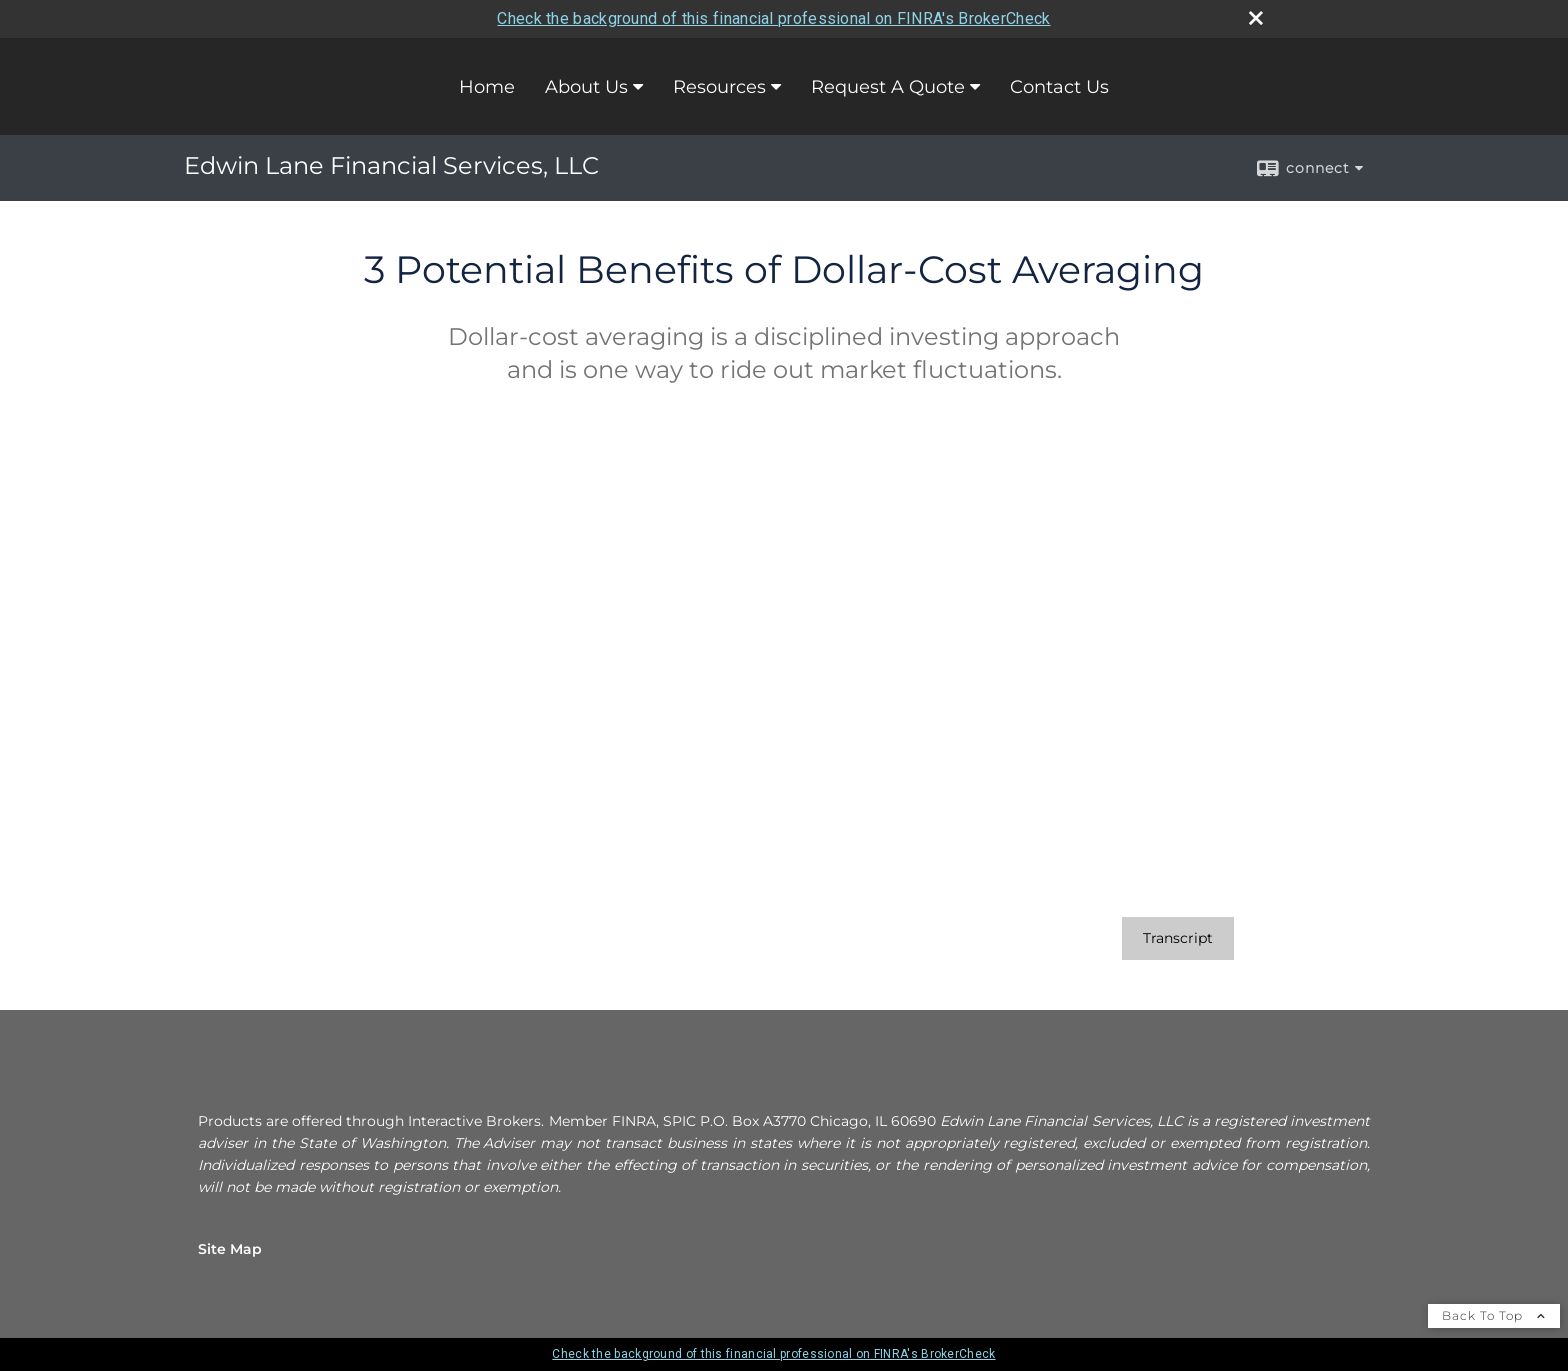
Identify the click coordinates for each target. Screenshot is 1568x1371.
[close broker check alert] (1256, 18)
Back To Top (1494, 1315)
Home (487, 87)
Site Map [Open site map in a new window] (230, 1249)
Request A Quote (888, 87)
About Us (586, 87)
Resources (719, 87)
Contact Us (1059, 87)
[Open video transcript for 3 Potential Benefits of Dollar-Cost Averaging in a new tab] (1178, 938)
